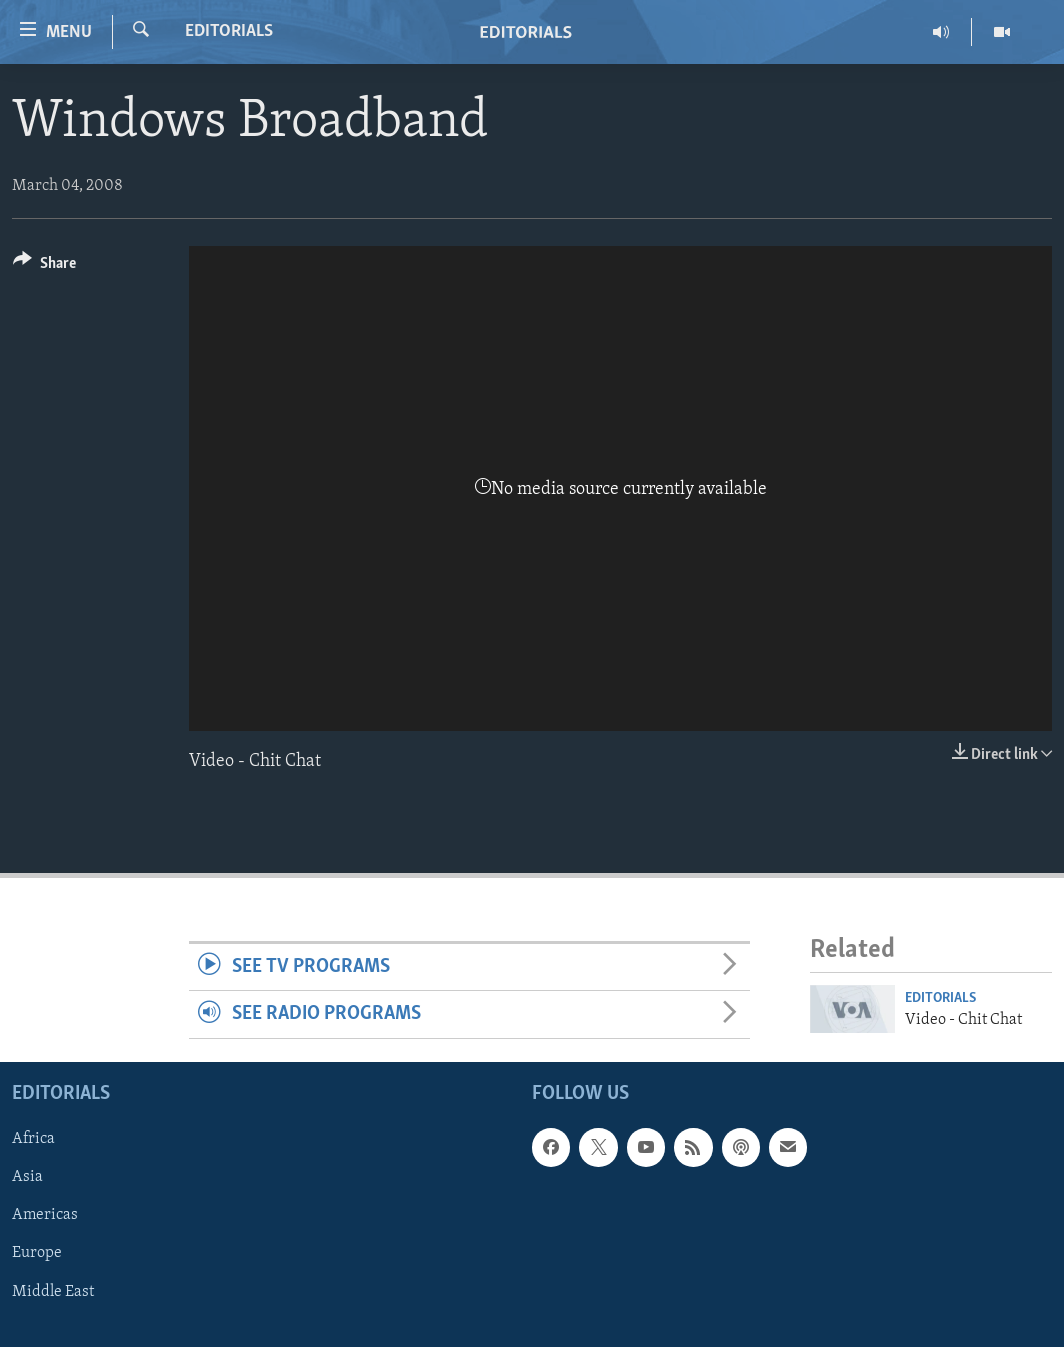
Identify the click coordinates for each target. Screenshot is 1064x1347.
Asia (27, 1178)
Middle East (53, 1292)
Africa (33, 1140)
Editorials (229, 31)
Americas (45, 1216)
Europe (37, 1254)
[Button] (44, 266)
